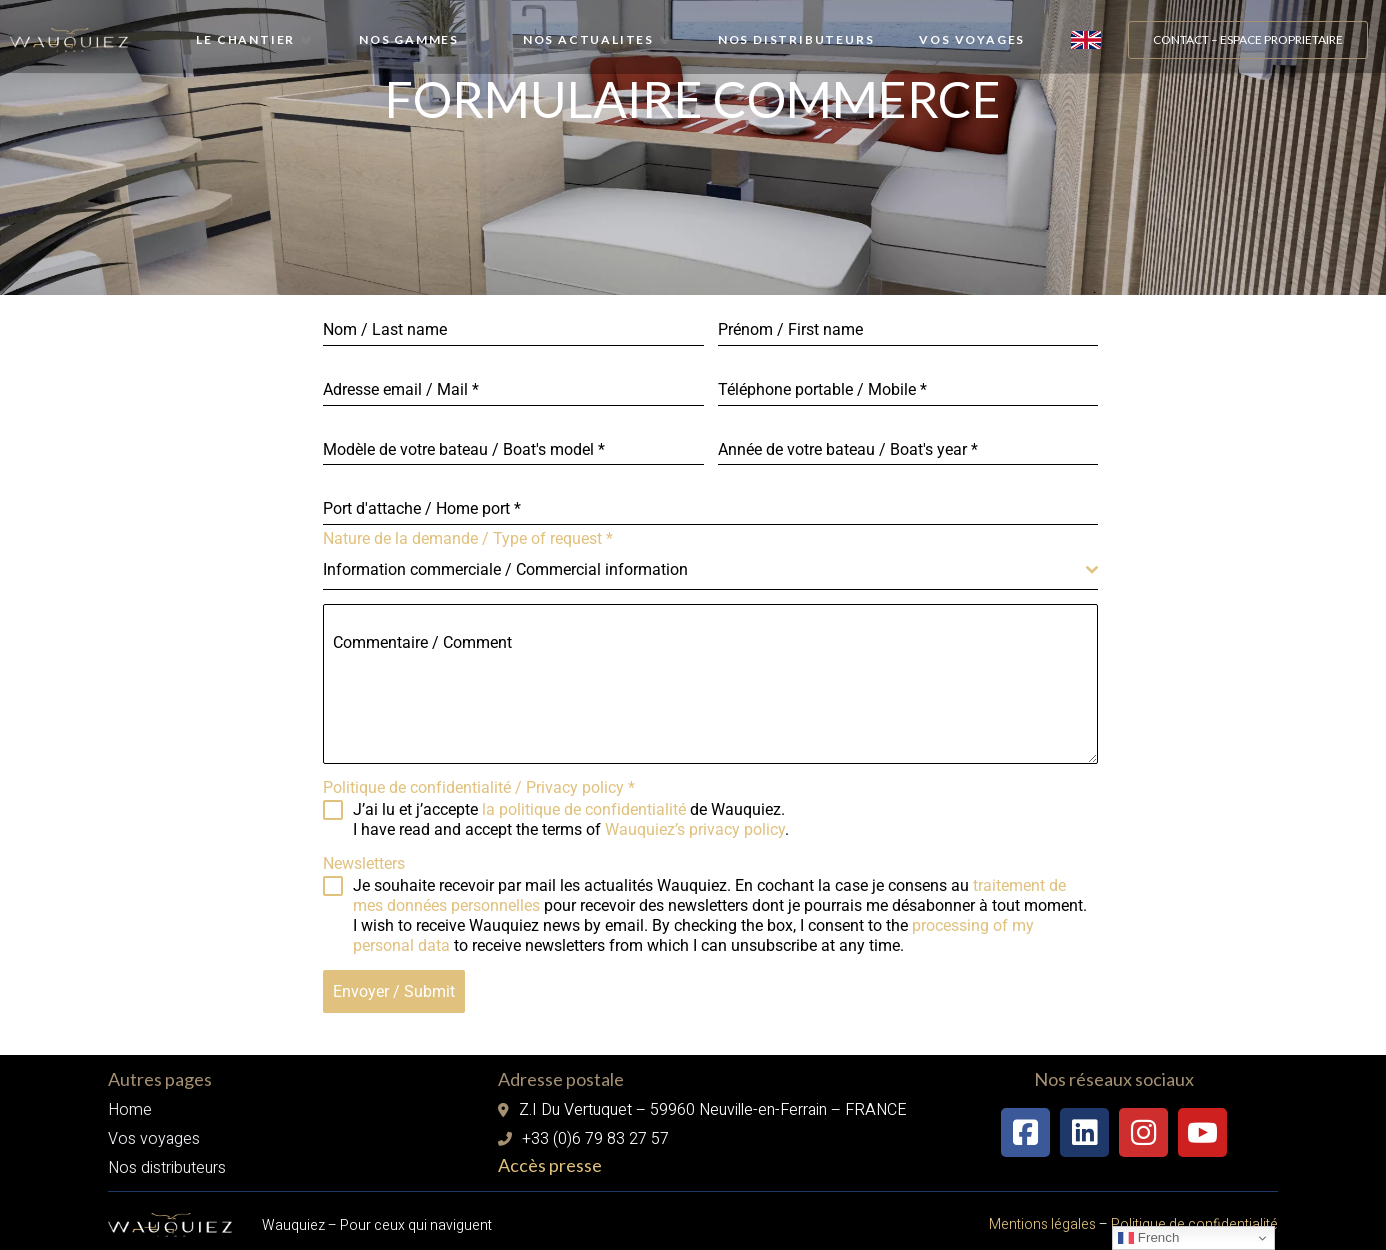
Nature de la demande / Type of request (468, 538)
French (1148, 1238)
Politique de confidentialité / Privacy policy (479, 787)
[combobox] (710, 570)
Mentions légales (1042, 1216)
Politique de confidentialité (1193, 1216)
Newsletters (364, 863)
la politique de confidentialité (584, 809)
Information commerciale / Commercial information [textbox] (505, 569)
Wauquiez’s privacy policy (695, 829)
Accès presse (550, 1157)
